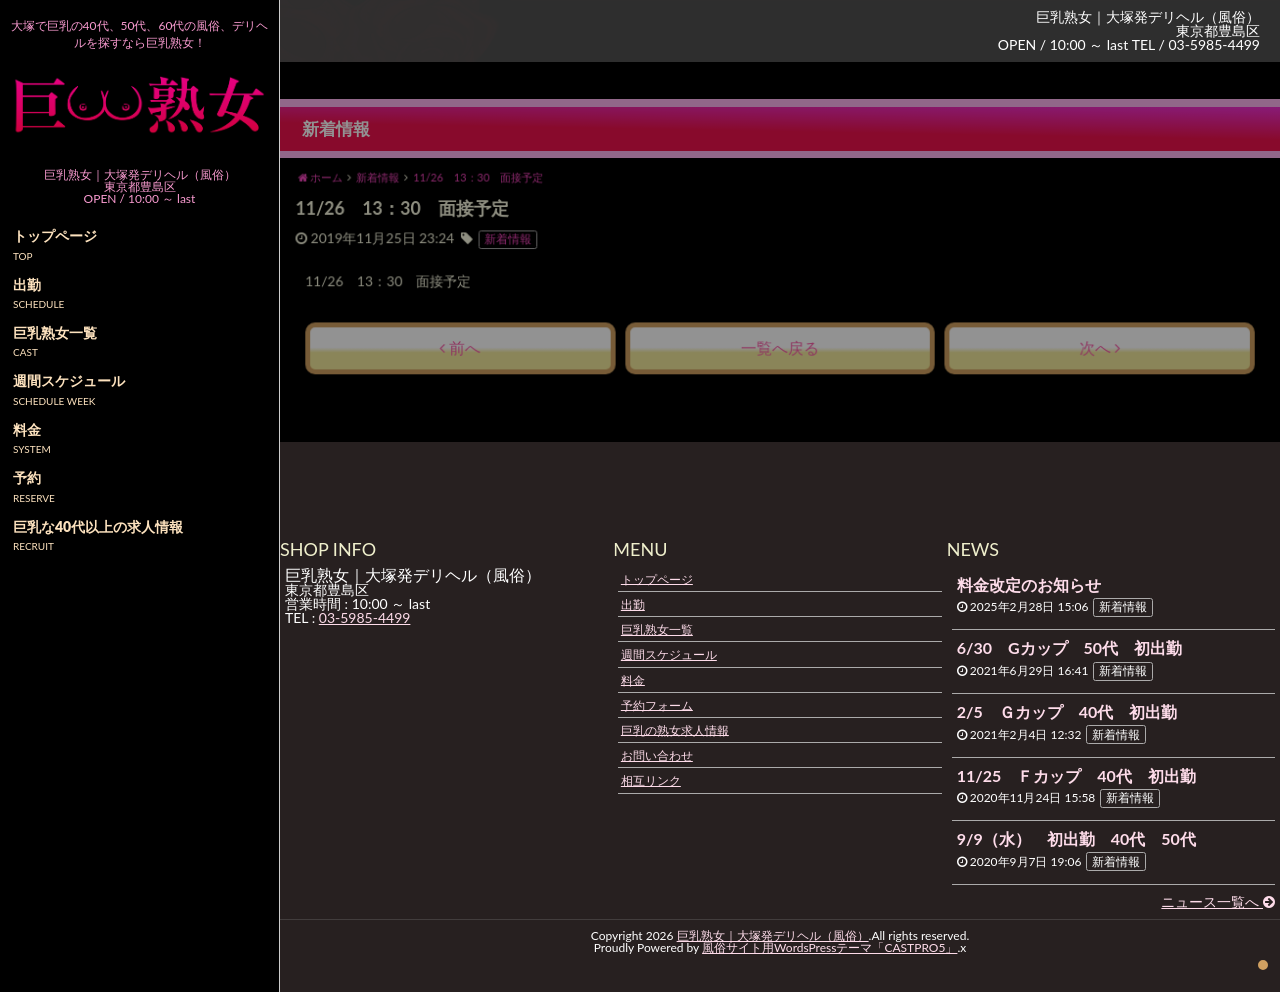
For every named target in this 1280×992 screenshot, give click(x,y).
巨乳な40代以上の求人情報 (98, 526)
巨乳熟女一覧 (657, 629)
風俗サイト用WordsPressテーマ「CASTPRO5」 (829, 947)
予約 (27, 477)
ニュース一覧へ (1218, 901)
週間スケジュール (669, 654)
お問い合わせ (657, 755)
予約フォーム (657, 704)
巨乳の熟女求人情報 (675, 729)
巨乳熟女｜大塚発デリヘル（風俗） (773, 935)
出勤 (633, 604)
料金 (633, 679)
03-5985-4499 (365, 617)
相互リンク (651, 780)
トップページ (657, 578)
